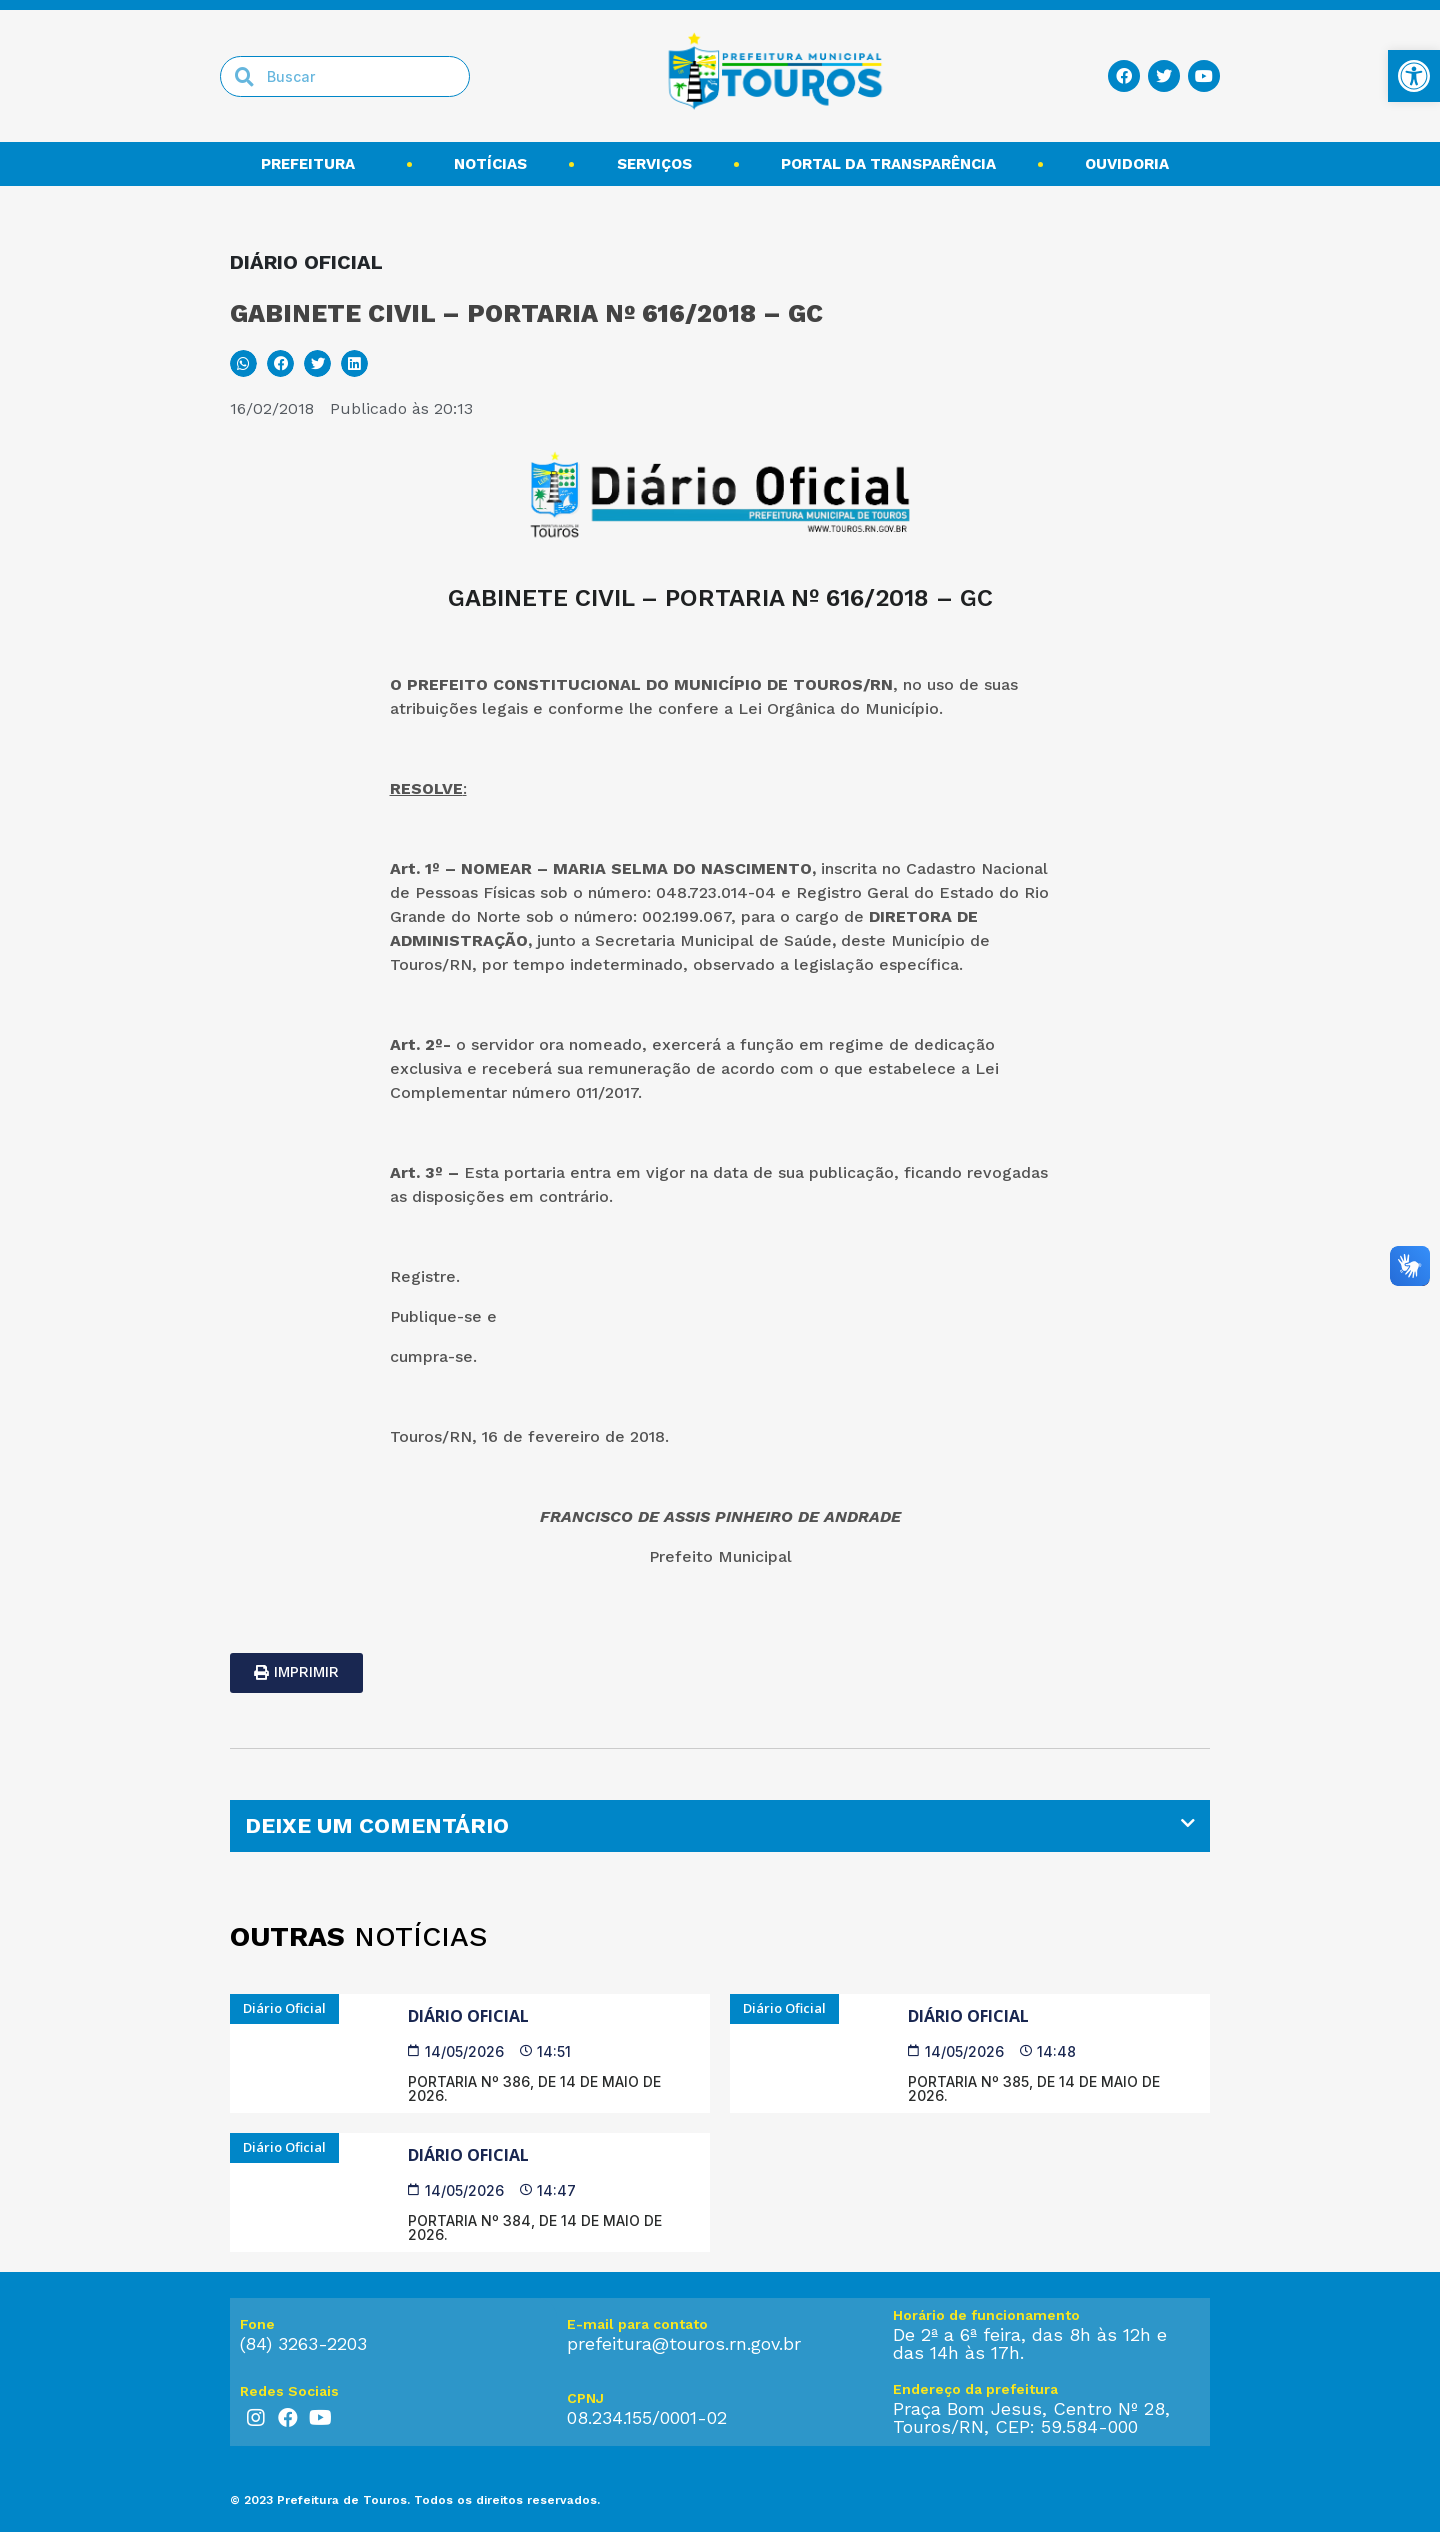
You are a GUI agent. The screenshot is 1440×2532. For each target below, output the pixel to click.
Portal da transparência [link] (888, 164)
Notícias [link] (490, 164)
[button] (243, 363)
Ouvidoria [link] (1132, 164)
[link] (1414, 76)
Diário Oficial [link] (468, 2016)
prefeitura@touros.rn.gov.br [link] (684, 2343)
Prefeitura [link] (313, 164)
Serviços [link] (654, 164)
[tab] (720, 1826)
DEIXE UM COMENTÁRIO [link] (377, 1825)
